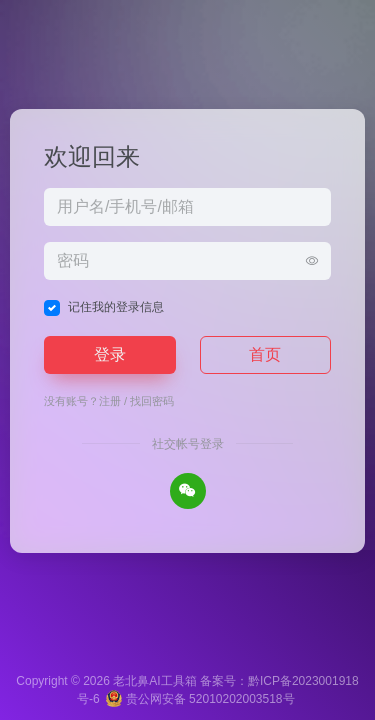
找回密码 (152, 401)
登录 (110, 354)
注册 (110, 401)
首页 (265, 354)
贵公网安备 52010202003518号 (200, 699)
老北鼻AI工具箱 (154, 681)
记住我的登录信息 (116, 307)
